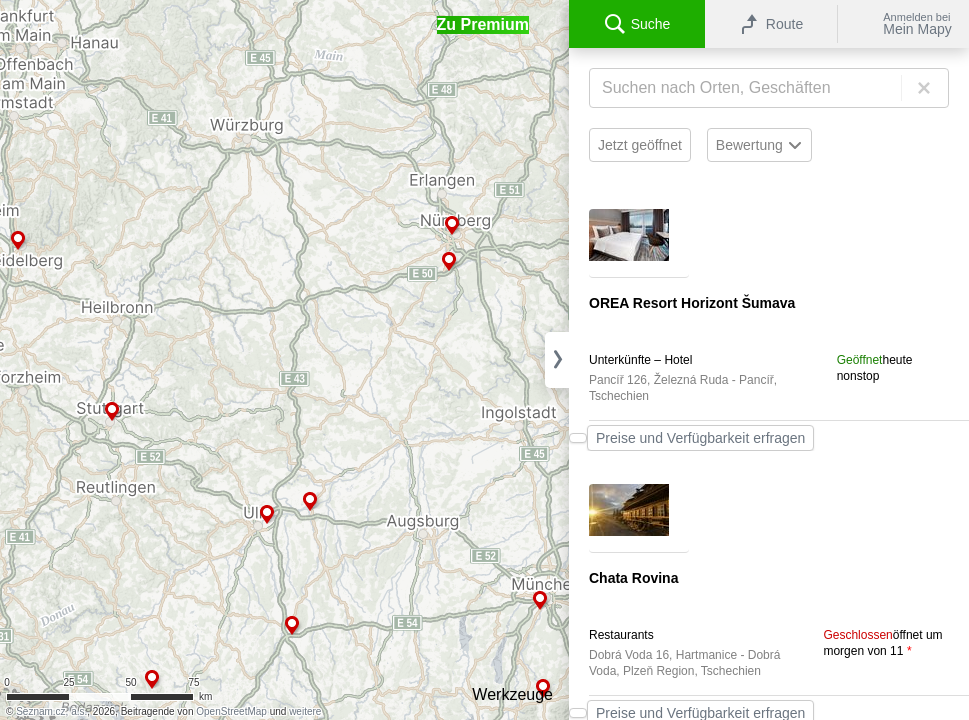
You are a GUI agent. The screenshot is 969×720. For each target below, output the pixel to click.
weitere (305, 711)
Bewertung (759, 145)
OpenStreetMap (231, 711)
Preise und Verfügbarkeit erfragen (700, 438)
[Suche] (769, 88)
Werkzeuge (512, 694)
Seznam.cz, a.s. (51, 711)
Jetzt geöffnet (640, 145)
